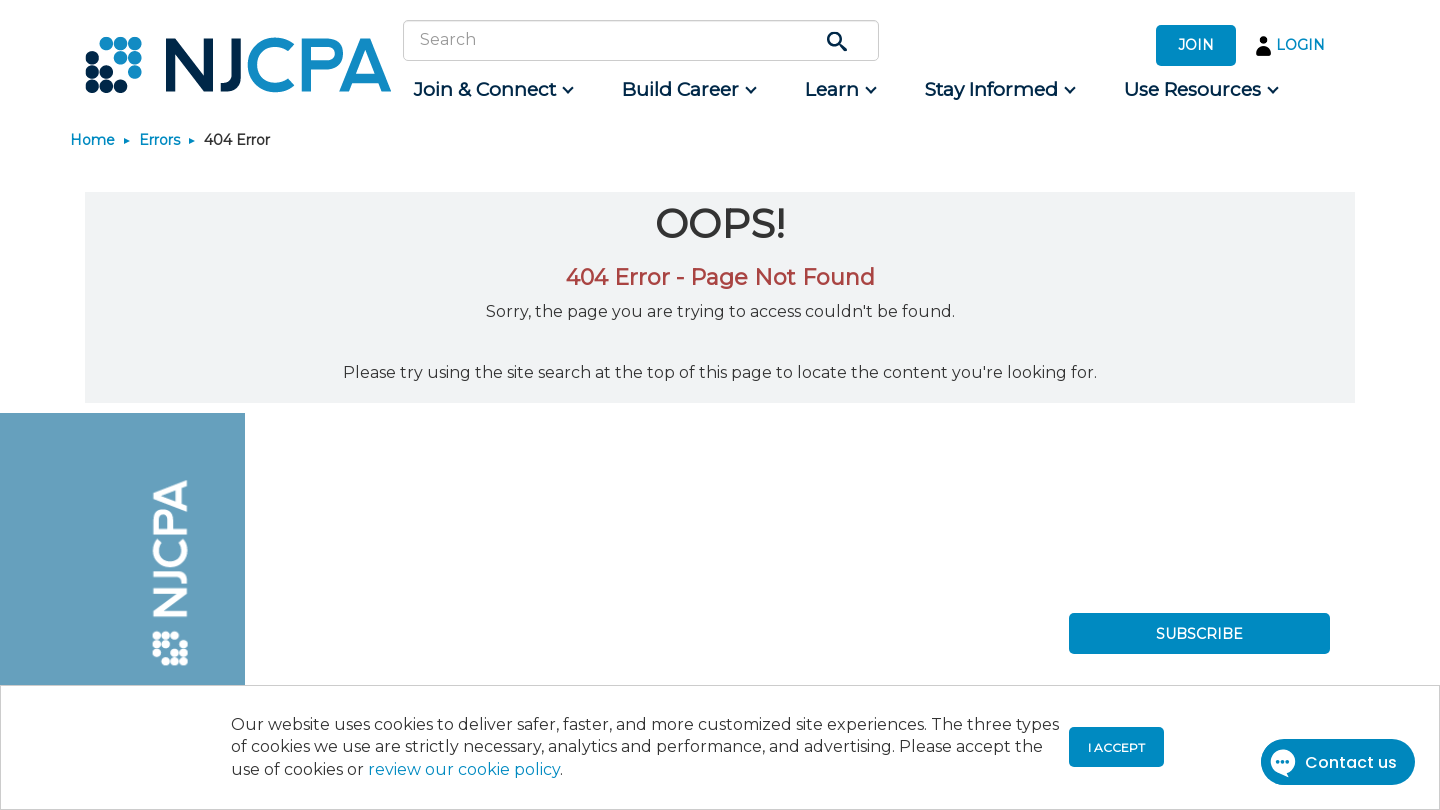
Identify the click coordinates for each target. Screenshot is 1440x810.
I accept (1116, 747)
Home (92, 140)
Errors (159, 140)
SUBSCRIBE (1199, 634)
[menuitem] (492, 90)
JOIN (1196, 45)
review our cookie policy (464, 769)
